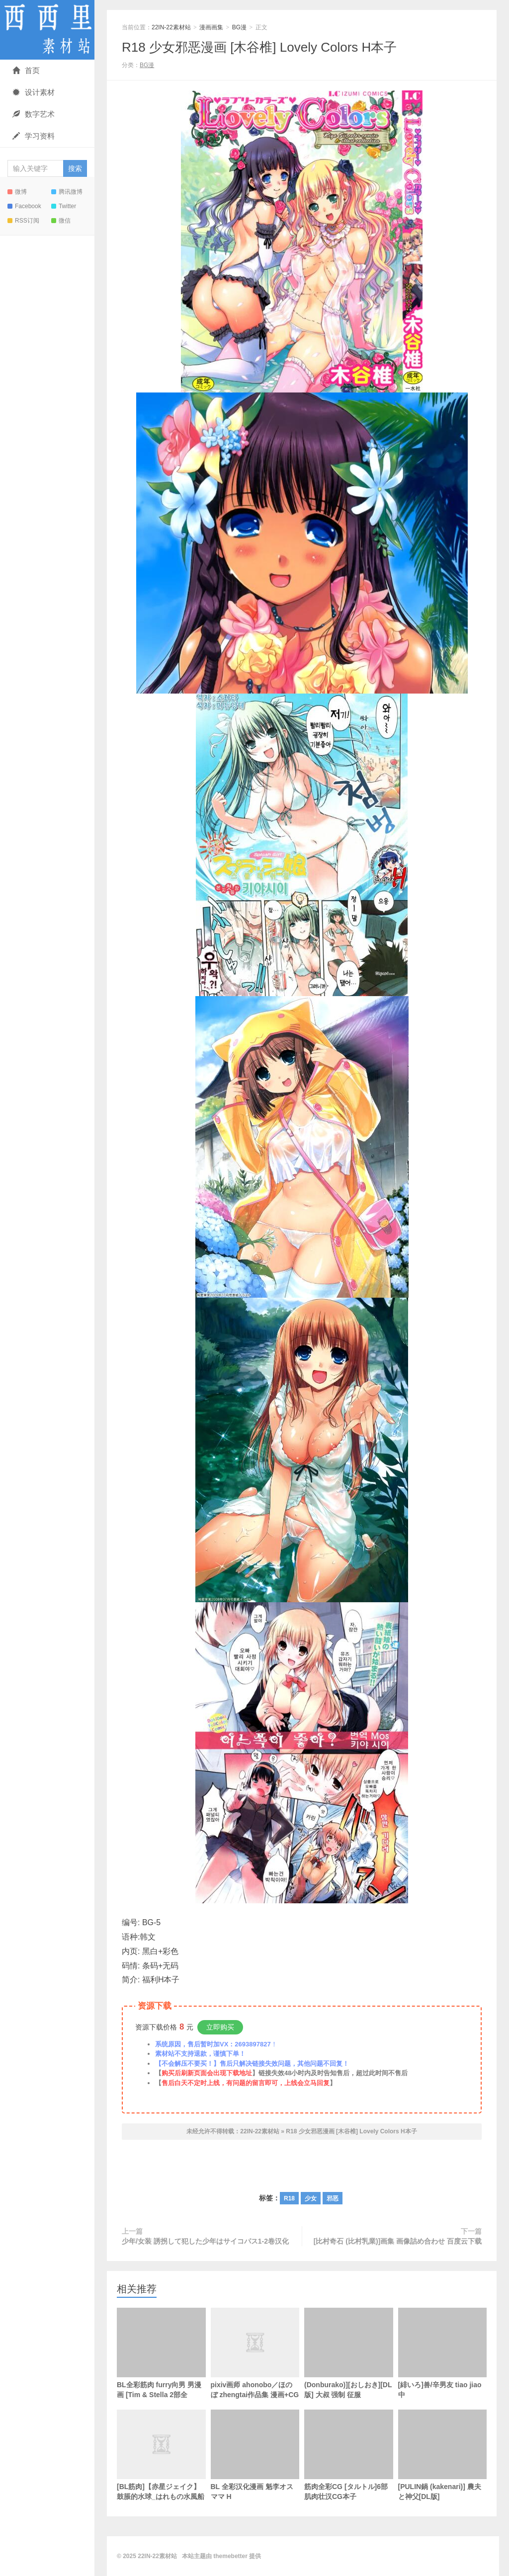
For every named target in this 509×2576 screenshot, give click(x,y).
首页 (26, 70)
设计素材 (33, 92)
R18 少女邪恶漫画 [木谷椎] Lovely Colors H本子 (259, 47)
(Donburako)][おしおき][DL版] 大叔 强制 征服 (348, 2353)
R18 (289, 2198)
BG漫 (239, 27)
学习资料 (33, 136)
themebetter (230, 2556)
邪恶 (333, 2198)
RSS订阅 (23, 220)
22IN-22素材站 (47, 30)
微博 (17, 191)
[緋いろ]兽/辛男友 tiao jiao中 (442, 2353)
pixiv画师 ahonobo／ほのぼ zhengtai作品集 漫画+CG (255, 2369)
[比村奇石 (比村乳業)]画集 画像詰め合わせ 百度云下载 (398, 2241)
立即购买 (220, 2027)
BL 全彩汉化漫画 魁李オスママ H (255, 2455)
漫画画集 (211, 27)
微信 (61, 220)
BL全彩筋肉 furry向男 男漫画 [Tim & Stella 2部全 (161, 2353)
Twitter (63, 206)
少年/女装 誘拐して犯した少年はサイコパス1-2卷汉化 (205, 2241)
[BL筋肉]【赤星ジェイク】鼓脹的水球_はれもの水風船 (161, 2470)
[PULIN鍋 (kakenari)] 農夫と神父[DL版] (442, 2455)
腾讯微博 (67, 191)
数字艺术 (33, 114)
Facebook (24, 206)
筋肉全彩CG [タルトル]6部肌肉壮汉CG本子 (348, 2455)
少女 (311, 2198)
